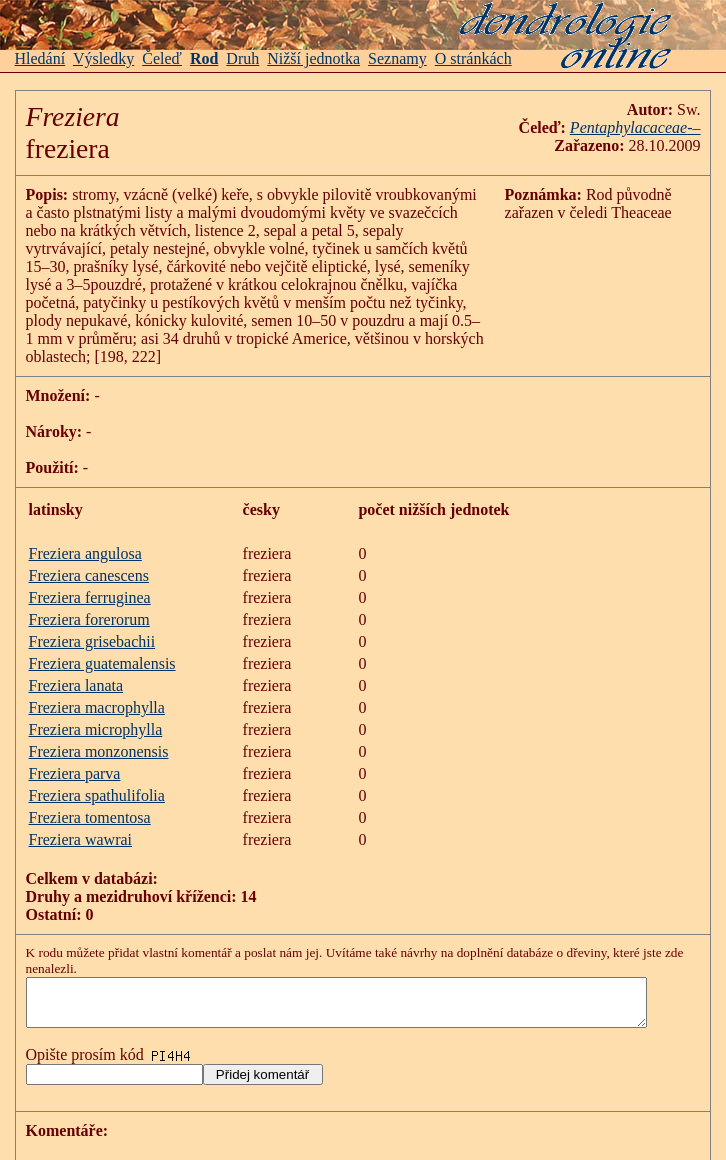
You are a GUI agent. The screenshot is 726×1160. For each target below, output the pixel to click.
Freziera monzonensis (99, 733)
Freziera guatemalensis (102, 645)
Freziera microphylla (96, 711)
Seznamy (397, 58)
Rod (204, 58)
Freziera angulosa (85, 535)
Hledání (40, 58)
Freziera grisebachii (92, 623)
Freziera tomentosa (90, 799)
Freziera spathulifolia (97, 777)
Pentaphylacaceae (649, 127)
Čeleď (162, 58)
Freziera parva (75, 755)
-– (714, 127)
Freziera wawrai (81, 821)
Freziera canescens (89, 557)
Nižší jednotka (313, 58)
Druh (242, 58)
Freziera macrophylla (97, 689)
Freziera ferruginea (90, 579)
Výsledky (103, 58)
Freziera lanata (76, 667)
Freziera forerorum (89, 601)
